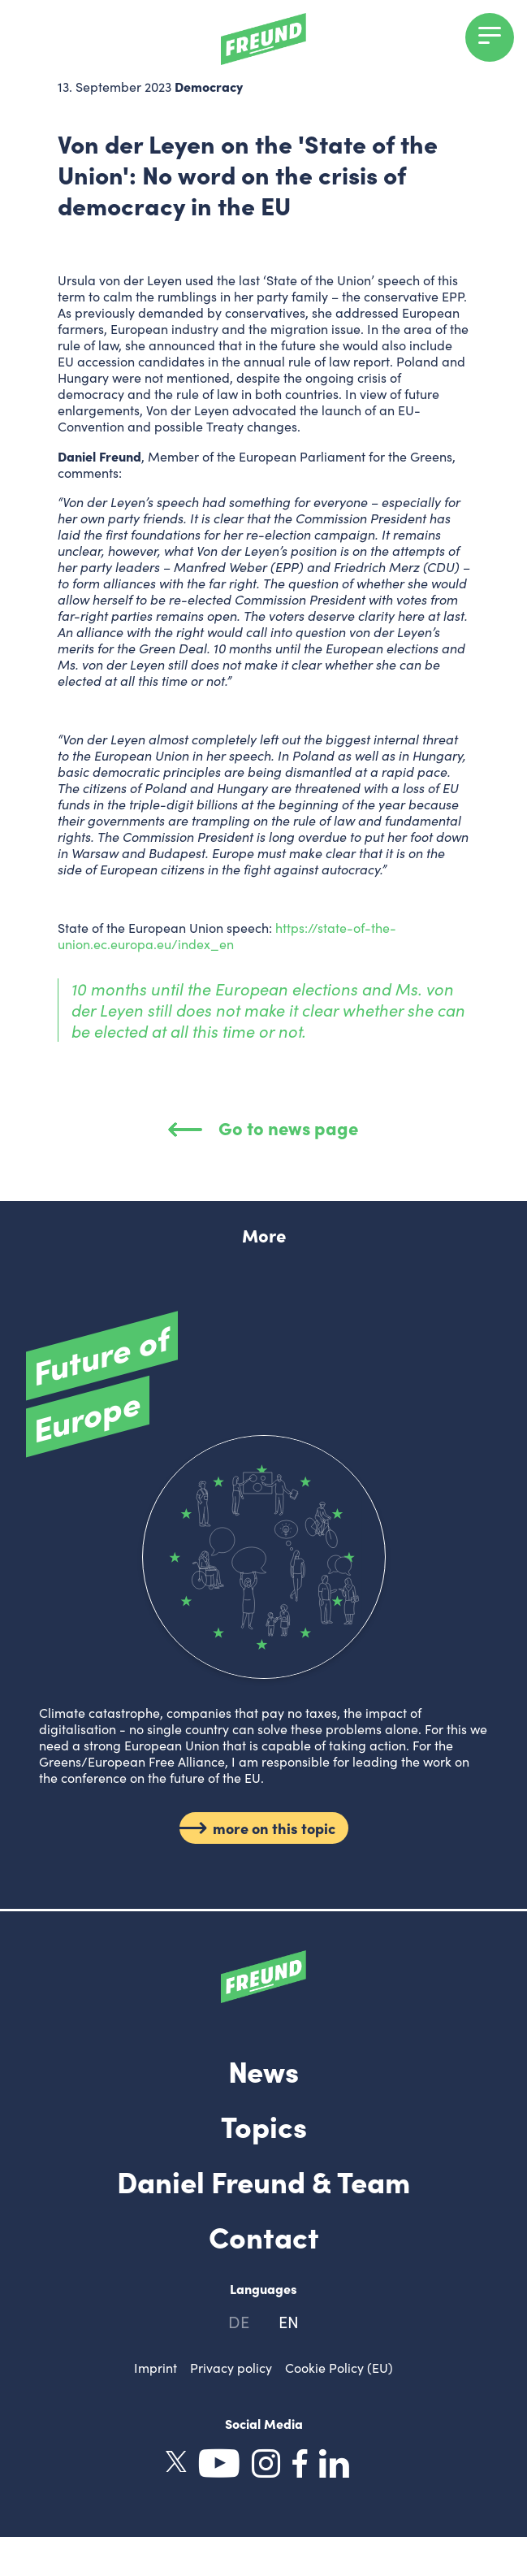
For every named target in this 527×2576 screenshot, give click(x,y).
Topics (264, 2125)
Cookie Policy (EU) (339, 2367)
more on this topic (274, 1828)
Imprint (155, 2367)
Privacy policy (231, 2367)
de (238, 2321)
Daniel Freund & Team (263, 2180)
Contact (264, 2235)
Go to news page (264, 1127)
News (263, 2069)
